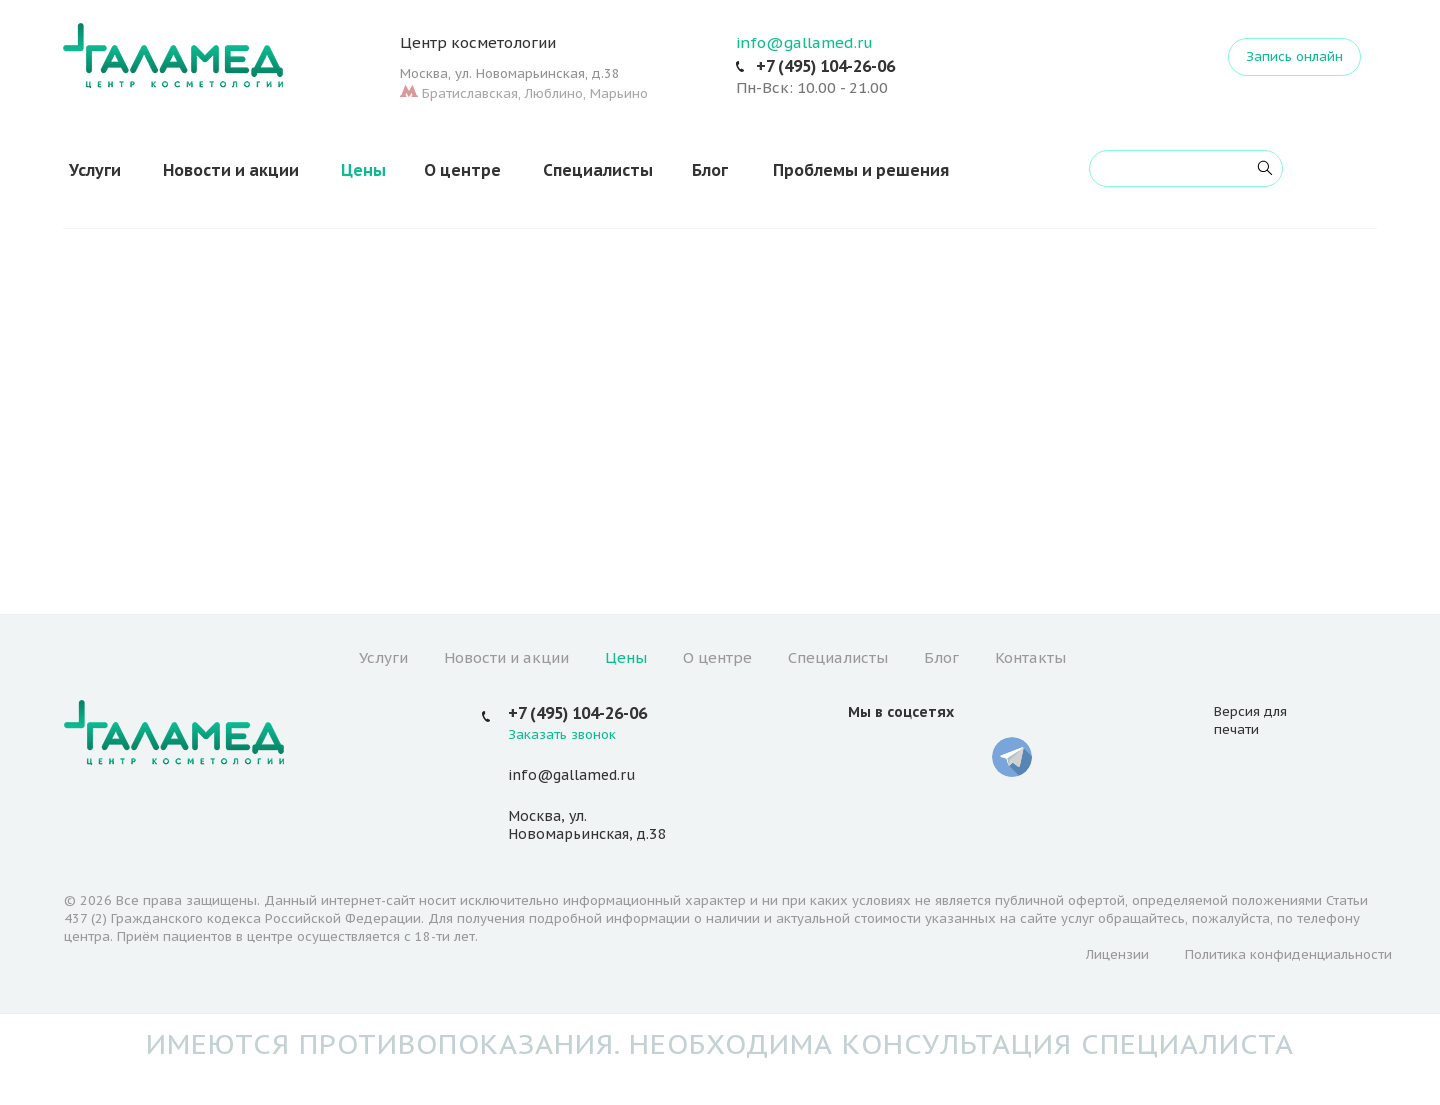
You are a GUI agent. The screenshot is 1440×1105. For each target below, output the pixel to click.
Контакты (1030, 657)
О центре (462, 170)
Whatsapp (964, 757)
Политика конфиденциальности (1288, 954)
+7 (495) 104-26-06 (825, 66)
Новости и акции (231, 170)
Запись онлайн (1294, 56)
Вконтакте (868, 757)
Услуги (95, 170)
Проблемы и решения (861, 170)
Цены (363, 170)
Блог (710, 170)
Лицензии (1117, 954)
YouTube (916, 757)
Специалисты (598, 170)
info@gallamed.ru (804, 42)
